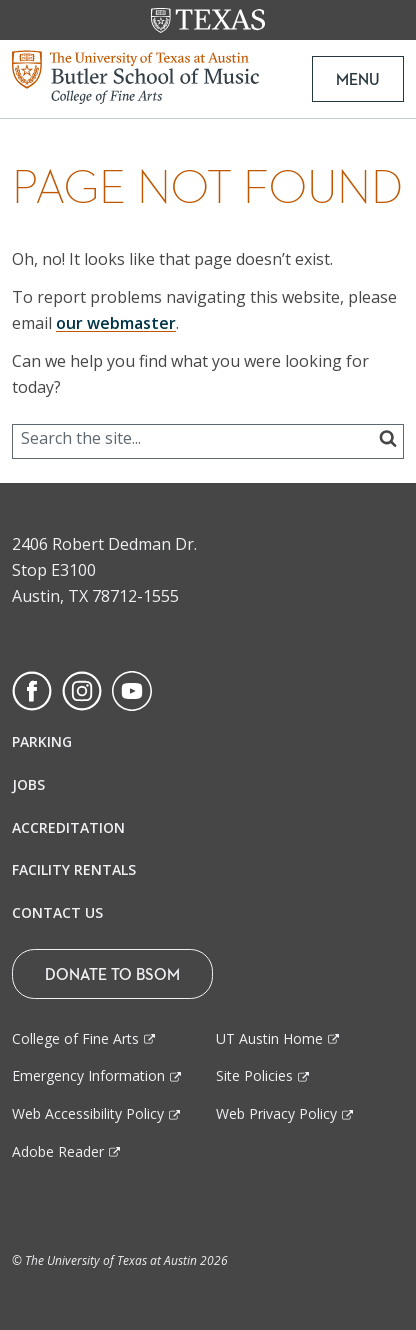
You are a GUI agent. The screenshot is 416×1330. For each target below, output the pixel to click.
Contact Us (57, 912)
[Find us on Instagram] (82, 689)
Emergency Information (88, 1075)
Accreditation (68, 827)
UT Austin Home (269, 1038)
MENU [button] (358, 79)
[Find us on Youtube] (132, 689)
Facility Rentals (74, 869)
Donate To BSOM (112, 974)
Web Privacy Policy (276, 1113)
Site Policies (254, 1075)
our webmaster (116, 323)
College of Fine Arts (75, 1038)
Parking (42, 741)
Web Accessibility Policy (88, 1113)
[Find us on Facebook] (32, 689)
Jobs (28, 784)
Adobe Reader (58, 1151)
